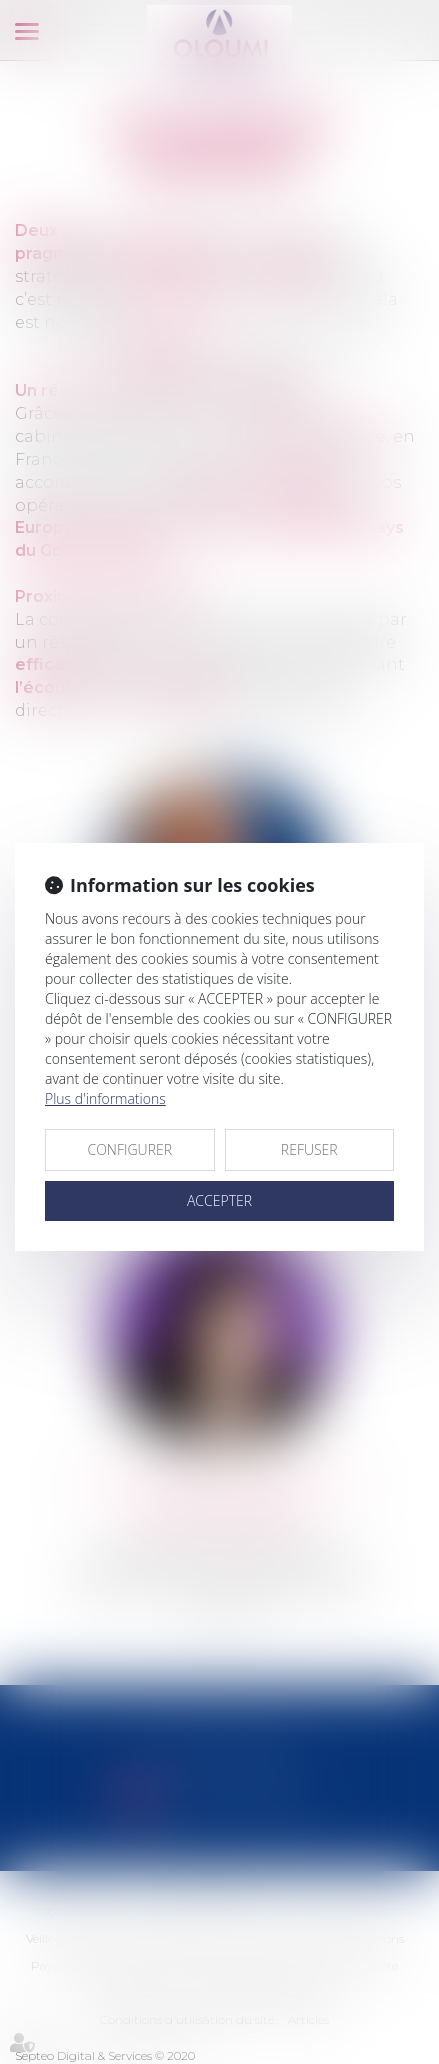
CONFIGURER (129, 1149)
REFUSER (309, 1149)
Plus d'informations (105, 1098)
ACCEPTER (219, 1200)
